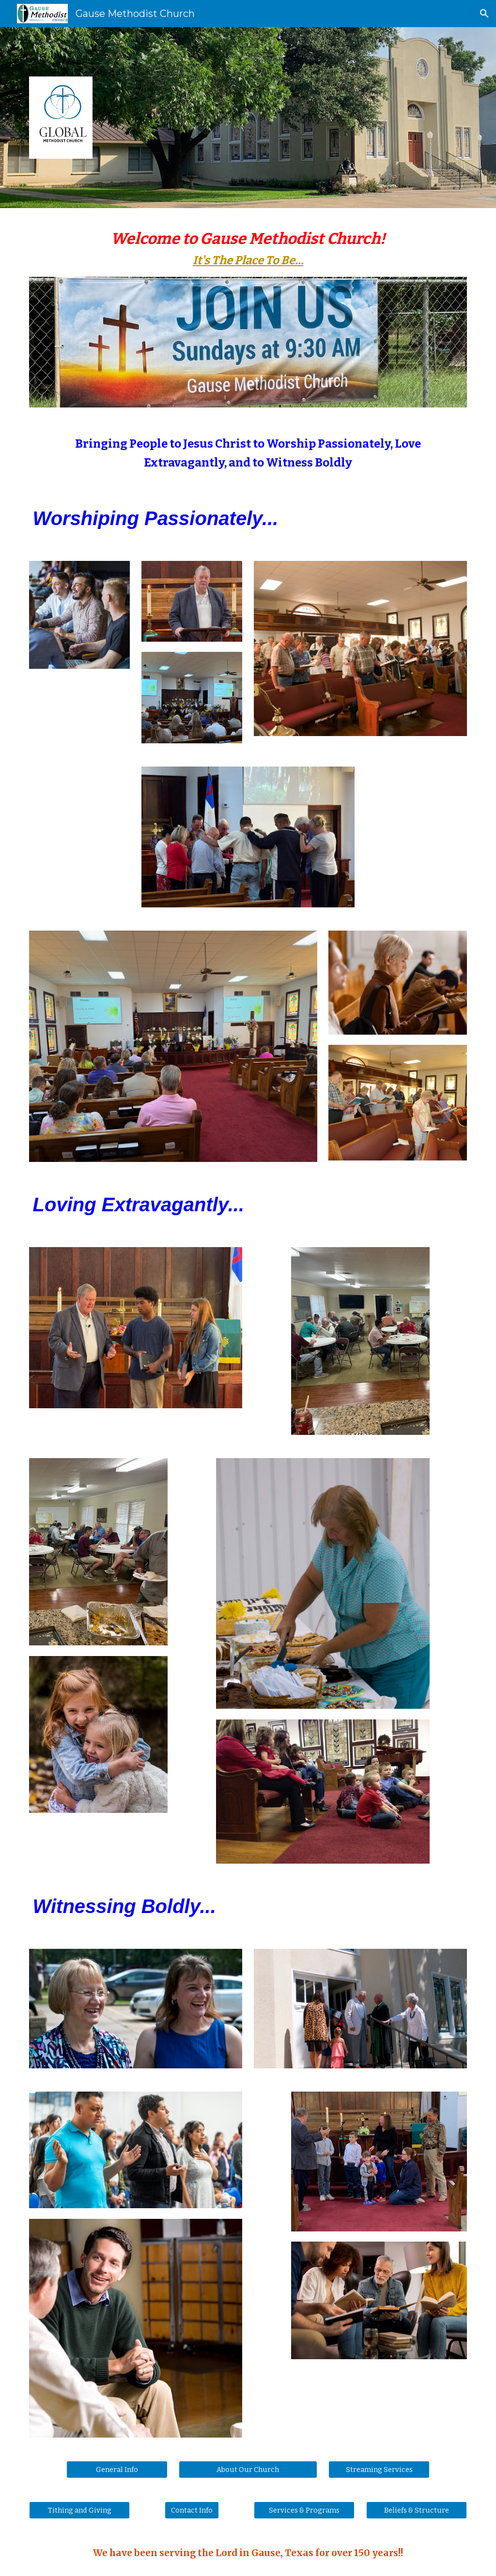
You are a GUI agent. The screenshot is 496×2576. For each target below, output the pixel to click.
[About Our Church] (248, 2469)
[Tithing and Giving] (80, 2510)
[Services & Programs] (304, 2510)
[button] (484, 13)
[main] (248, 248)
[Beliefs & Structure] (417, 2510)
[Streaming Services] (379, 2469)
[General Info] (117, 2469)
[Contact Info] (191, 2510)
